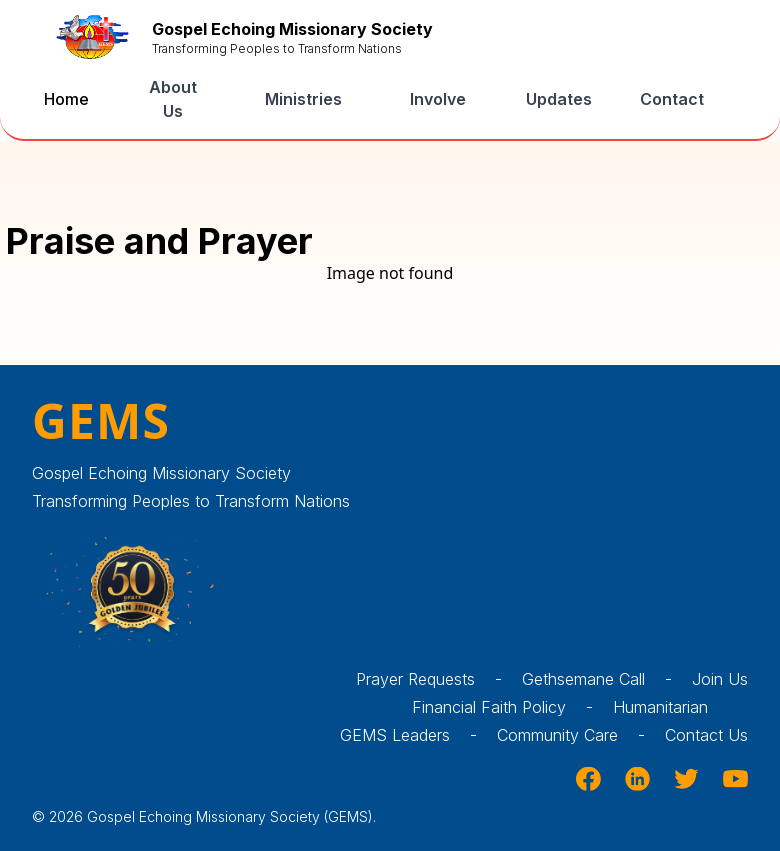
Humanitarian (680, 707)
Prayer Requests (439, 679)
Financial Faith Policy (512, 707)
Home (66, 99)
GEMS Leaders (418, 735)
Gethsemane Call (607, 679)
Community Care (581, 735)
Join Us (720, 679)
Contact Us (706, 735)
